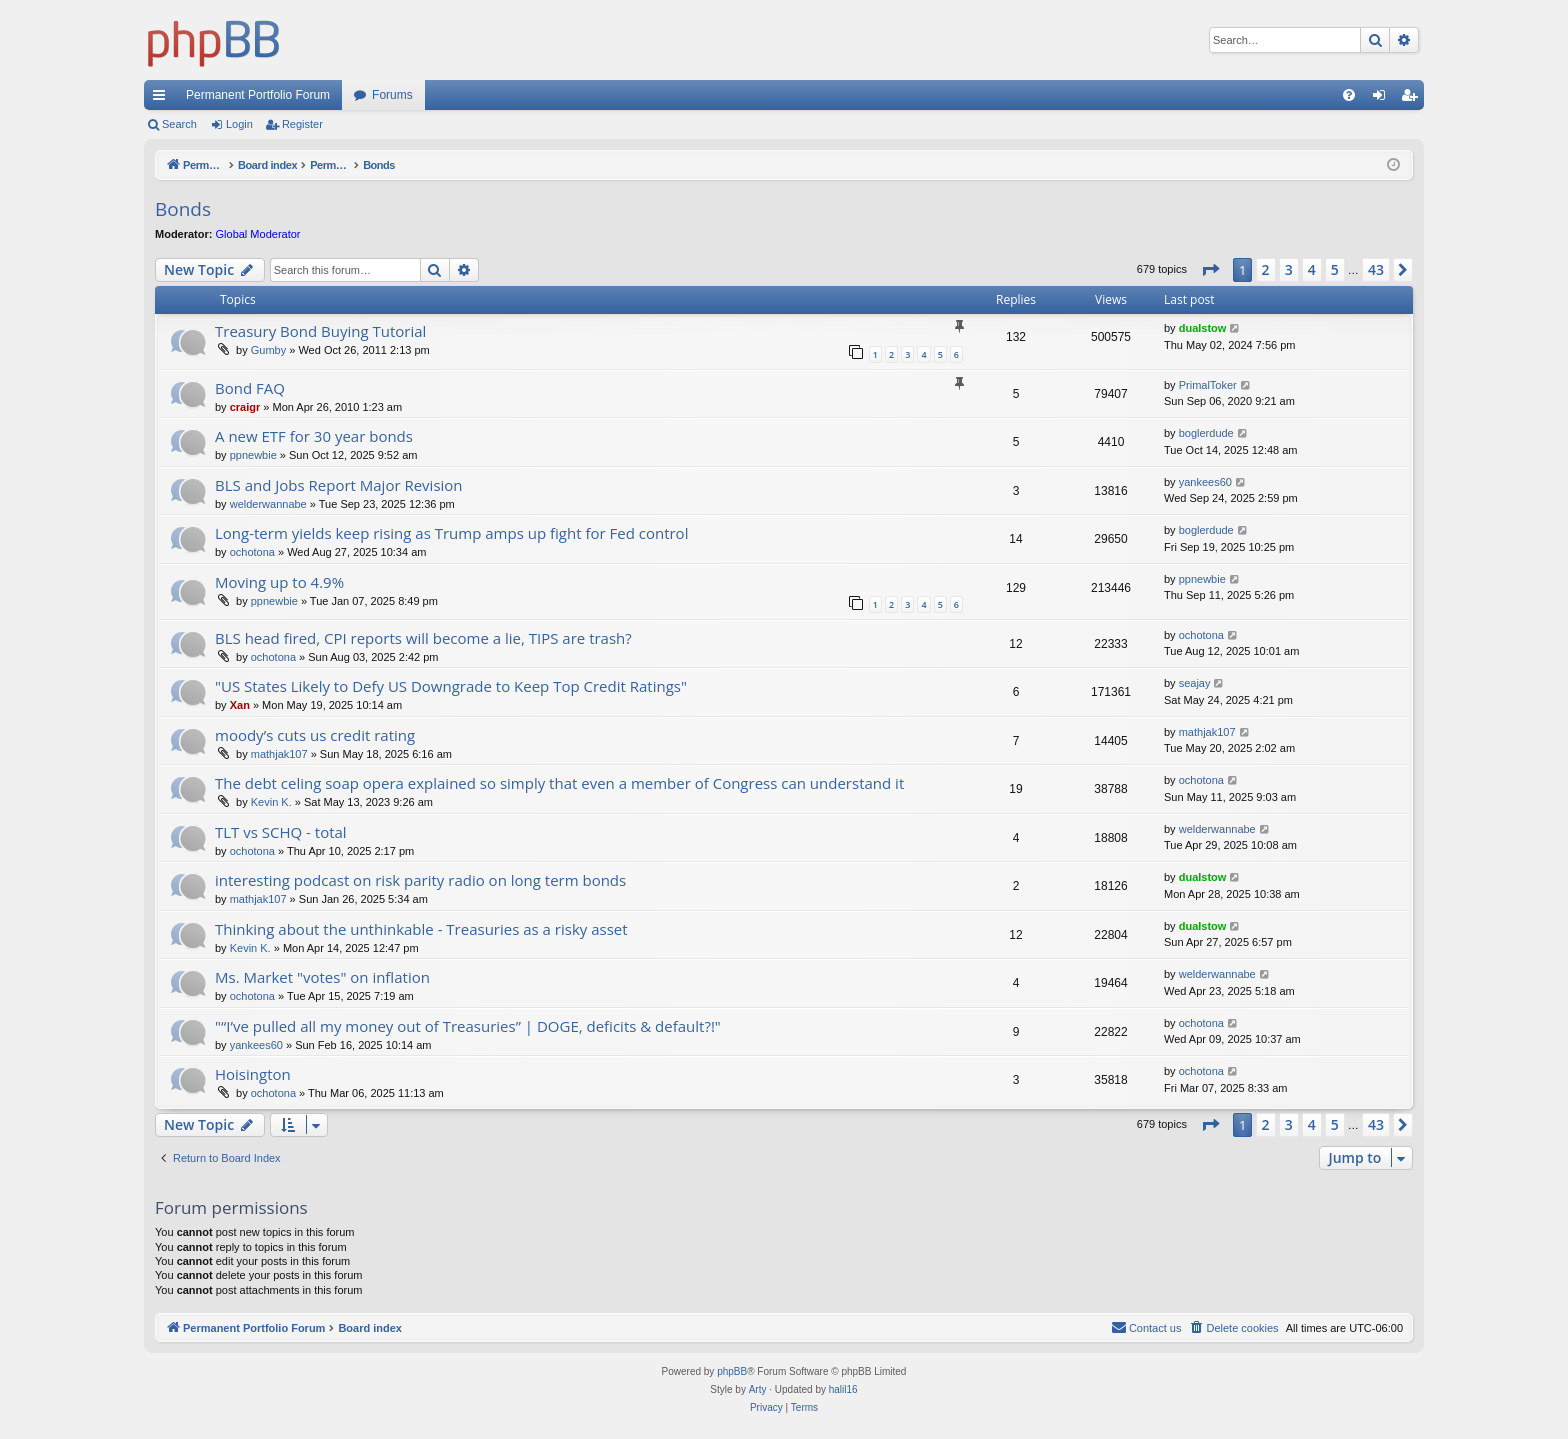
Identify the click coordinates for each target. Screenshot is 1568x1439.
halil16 (843, 1389)
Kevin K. (271, 802)
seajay (1195, 683)
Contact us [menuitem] (1146, 1327)
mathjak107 (279, 754)
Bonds (183, 209)
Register (302, 124)
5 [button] (1335, 269)
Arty (758, 1389)
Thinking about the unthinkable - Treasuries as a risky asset (421, 929)
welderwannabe (268, 504)
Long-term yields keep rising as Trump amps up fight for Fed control (451, 533)
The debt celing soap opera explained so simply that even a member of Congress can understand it (559, 783)
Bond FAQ (250, 388)
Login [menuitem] (1383, 99)
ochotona (252, 552)
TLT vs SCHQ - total (281, 832)
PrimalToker (1208, 385)
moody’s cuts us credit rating (315, 735)
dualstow (1203, 328)
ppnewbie (253, 455)
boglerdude (1206, 433)
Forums (392, 95)
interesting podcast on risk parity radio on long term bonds (420, 880)
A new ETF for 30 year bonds (314, 436)
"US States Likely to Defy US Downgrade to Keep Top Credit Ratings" (451, 686)
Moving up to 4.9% (279, 582)
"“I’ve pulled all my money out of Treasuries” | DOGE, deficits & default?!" (468, 1026)
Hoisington (253, 1074)
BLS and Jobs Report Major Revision (339, 485)
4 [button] (1312, 269)
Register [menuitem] (1413, 99)
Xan (240, 705)
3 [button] (1289, 269)
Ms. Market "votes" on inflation (322, 977)
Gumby (268, 350)
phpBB (732, 1371)
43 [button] (1376, 269)
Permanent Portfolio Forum (258, 95)
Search (179, 124)
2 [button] (1266, 269)
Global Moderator (258, 234)
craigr (245, 407)
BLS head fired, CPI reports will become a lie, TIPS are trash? (423, 638)
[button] (1210, 270)
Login (239, 124)
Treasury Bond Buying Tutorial (320, 331)
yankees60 (1205, 482)
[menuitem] (1349, 95)
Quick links (163, 99)
